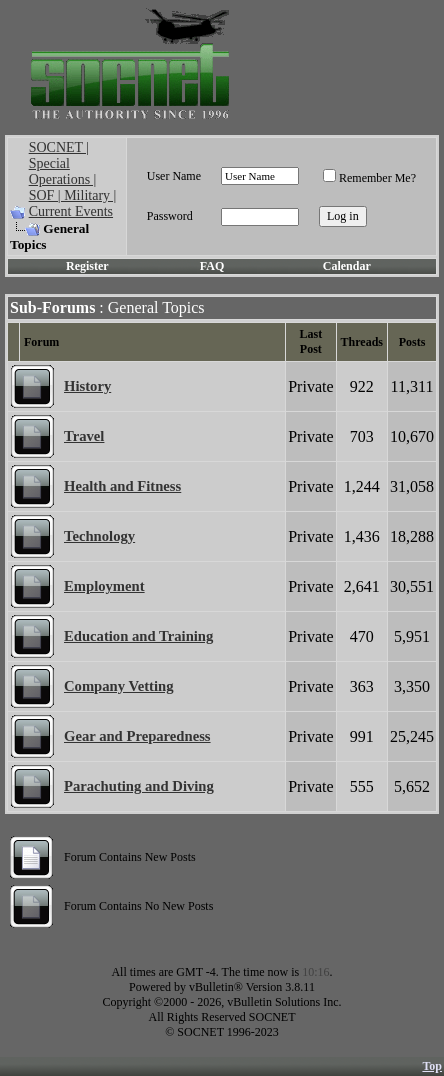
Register (87, 266)
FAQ (212, 266)
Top (432, 1066)
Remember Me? (369, 178)
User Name (174, 176)
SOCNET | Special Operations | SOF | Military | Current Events (73, 179)
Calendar (347, 266)
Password (170, 216)
